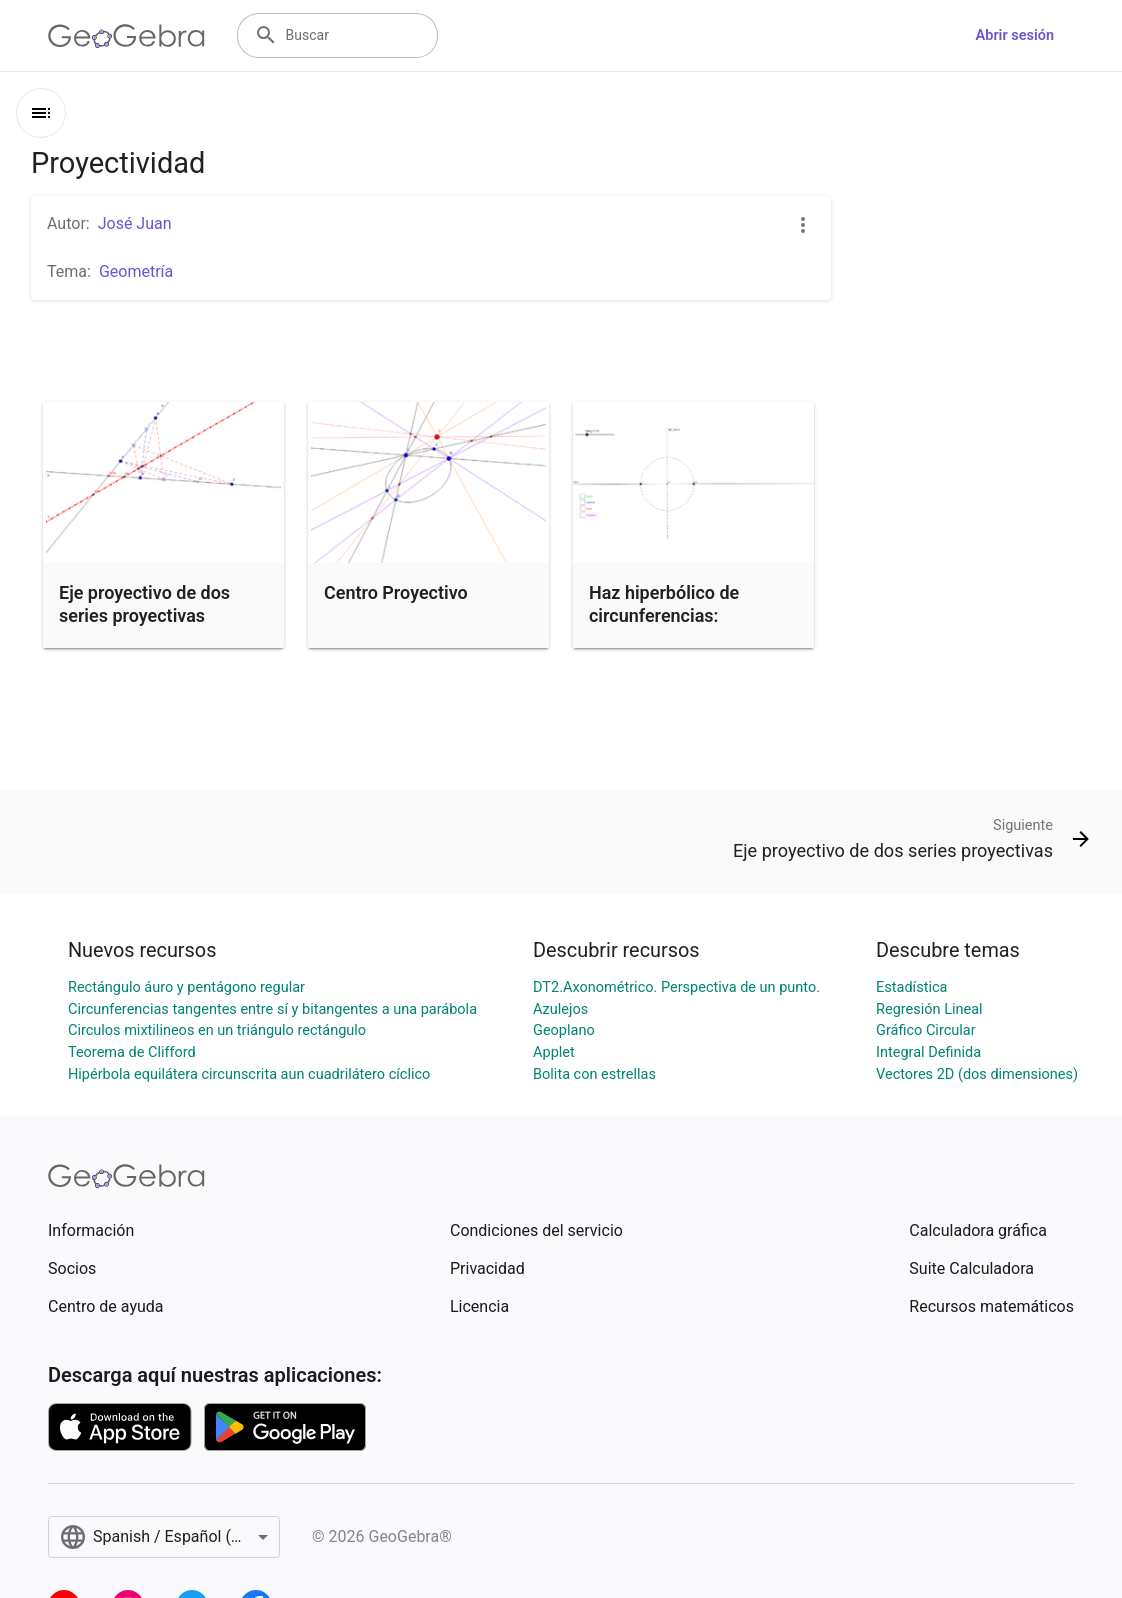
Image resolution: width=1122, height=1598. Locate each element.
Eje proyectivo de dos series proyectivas (144, 604)
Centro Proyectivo (396, 592)
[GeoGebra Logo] (126, 36)
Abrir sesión (1015, 35)
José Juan (135, 223)
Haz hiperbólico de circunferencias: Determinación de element (664, 627)
